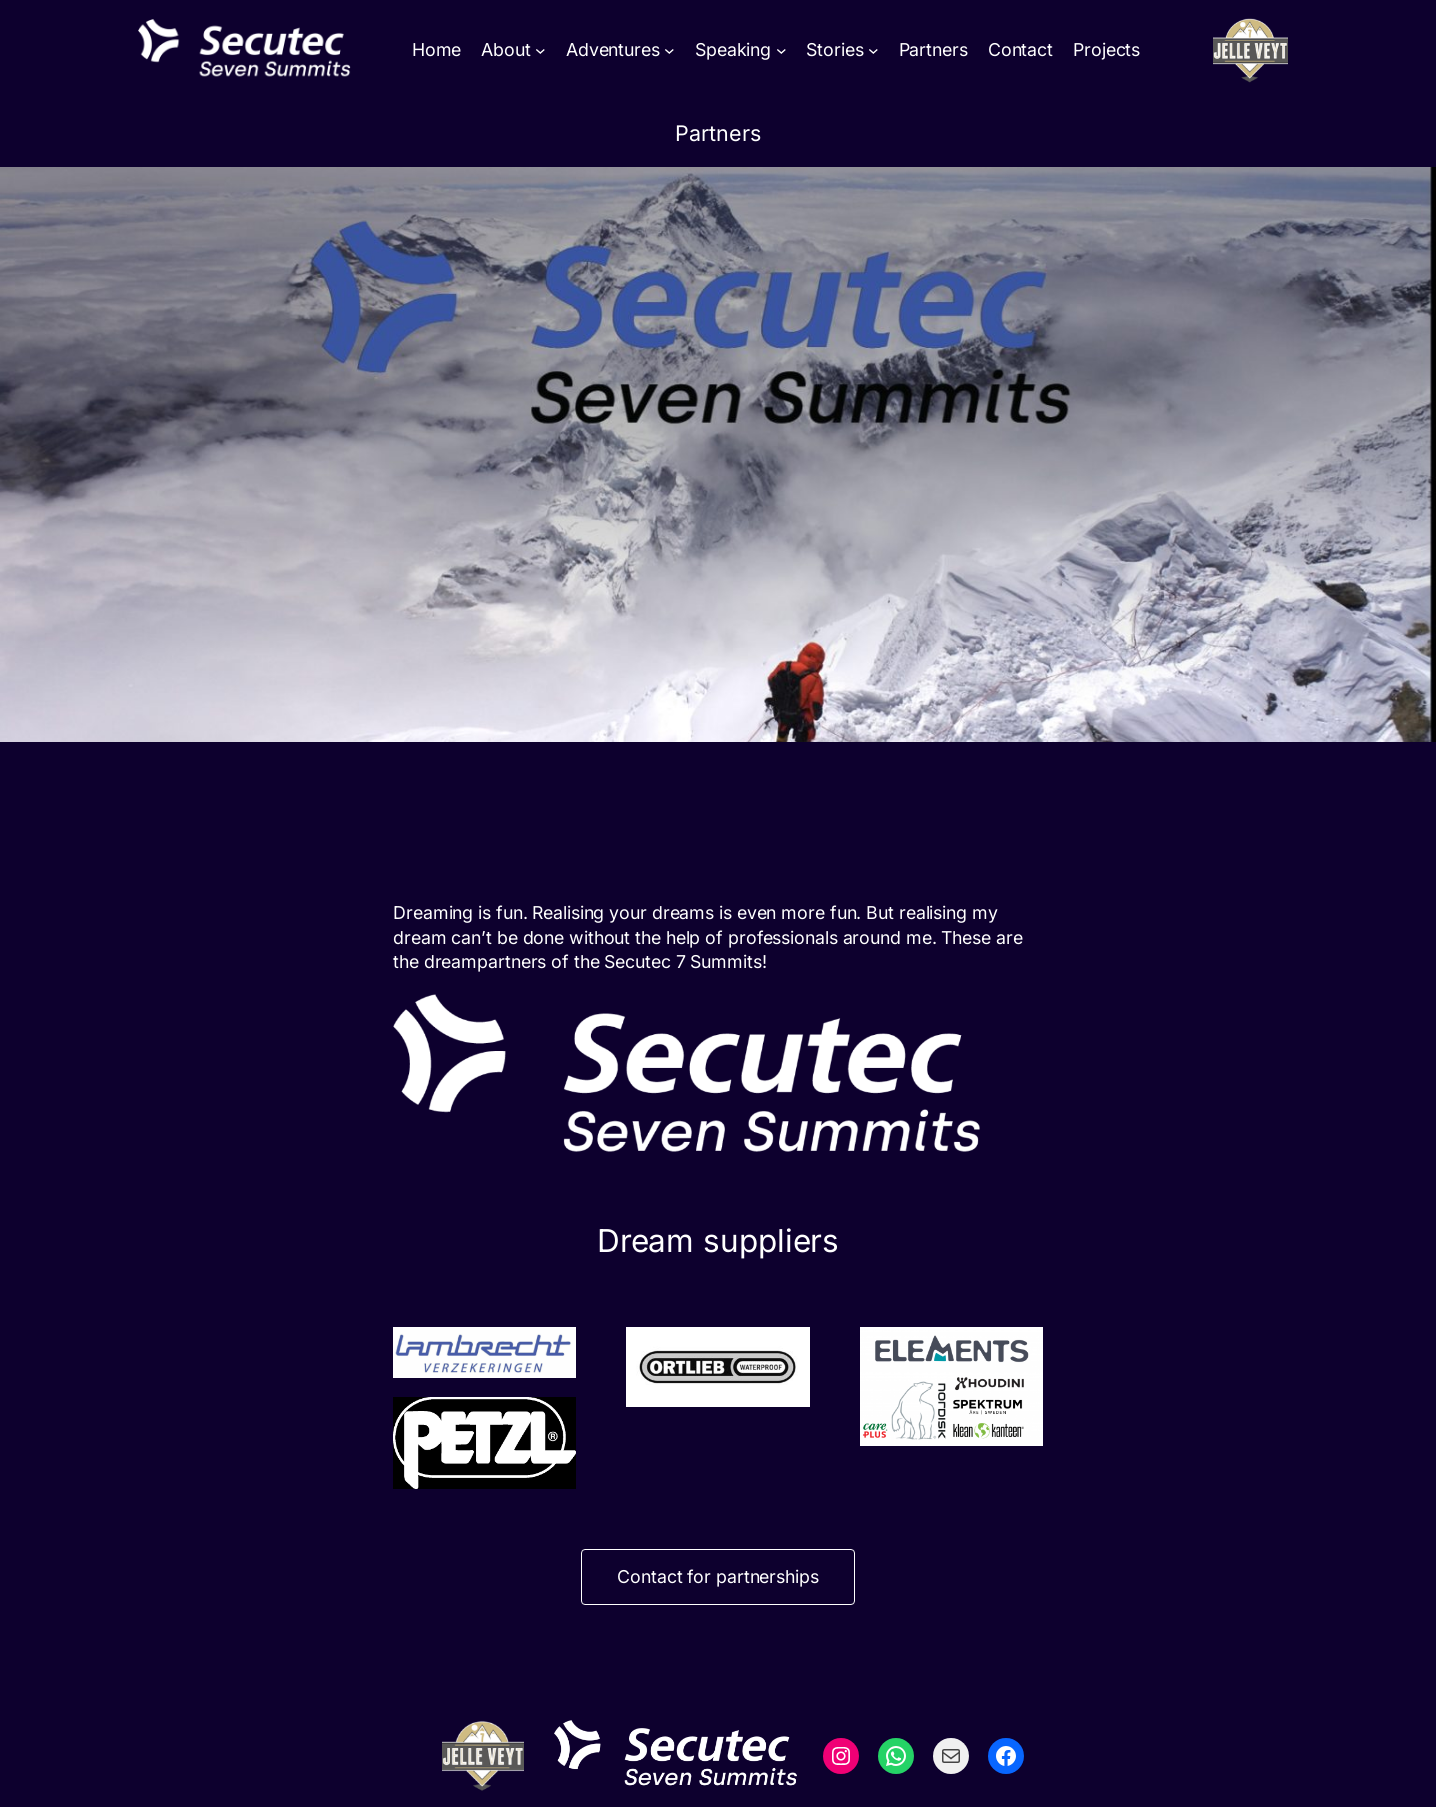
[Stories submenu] (873, 50)
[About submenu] (540, 50)
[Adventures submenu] (669, 50)
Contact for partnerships (718, 1576)
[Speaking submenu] (781, 50)
